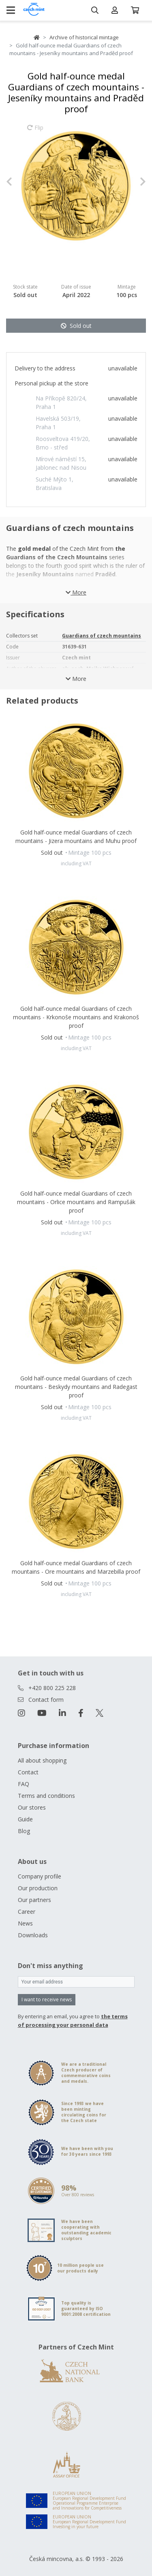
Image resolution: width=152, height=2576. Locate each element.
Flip (35, 131)
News (25, 1923)
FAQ (23, 1784)
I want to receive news (46, 1999)
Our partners (34, 1900)
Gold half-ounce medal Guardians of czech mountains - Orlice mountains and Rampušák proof (76, 1202)
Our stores (32, 1807)
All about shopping (42, 1760)
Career (26, 1911)
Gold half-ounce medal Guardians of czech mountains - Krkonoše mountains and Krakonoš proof (76, 1017)
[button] (16, 182)
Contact (28, 1772)
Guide (25, 1819)
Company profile (39, 1876)
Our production (38, 1888)
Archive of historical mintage (84, 37)
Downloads (33, 1935)
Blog (24, 1831)
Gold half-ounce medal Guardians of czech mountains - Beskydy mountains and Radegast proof (76, 1386)
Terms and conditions (46, 1795)
